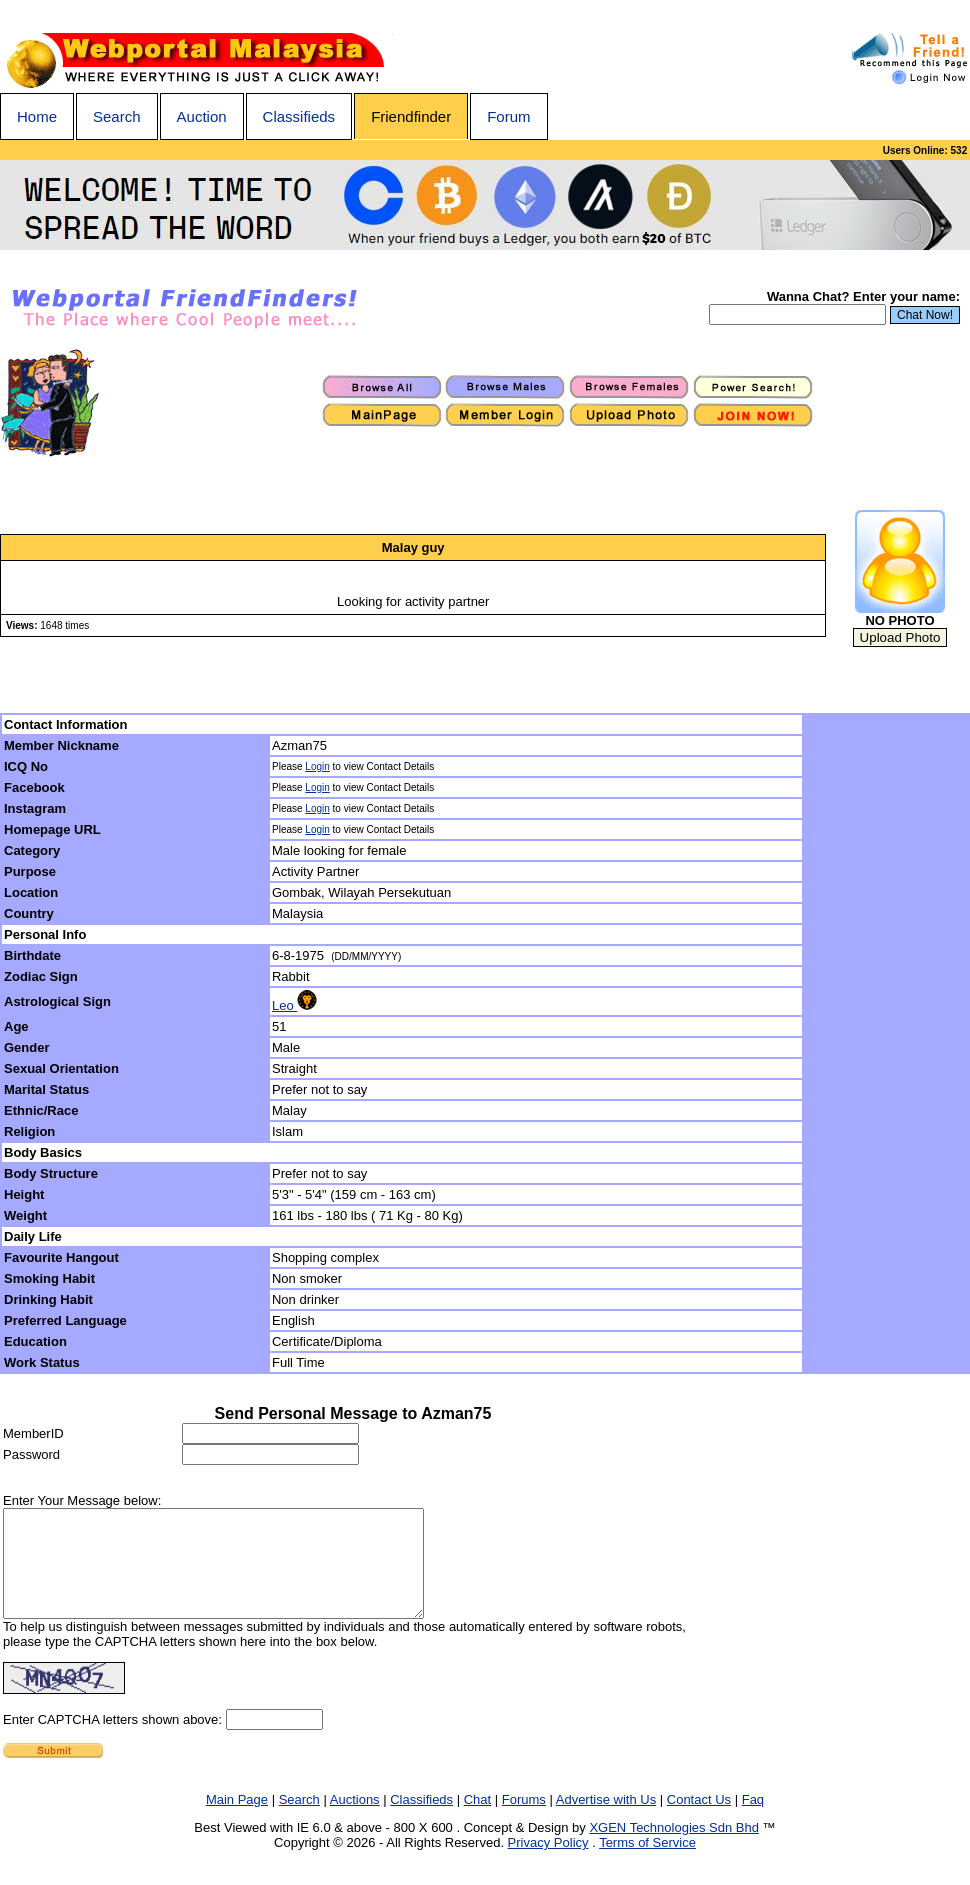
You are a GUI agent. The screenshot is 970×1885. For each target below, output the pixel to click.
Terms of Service (647, 1863)
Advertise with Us (606, 1820)
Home (37, 116)
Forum (508, 116)
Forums (524, 1820)
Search (117, 116)
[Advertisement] (887, 1044)
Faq (753, 1820)
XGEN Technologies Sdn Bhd (674, 1848)
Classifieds (299, 116)
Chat (477, 1820)
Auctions (355, 1820)
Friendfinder (411, 116)
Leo (294, 1005)
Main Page (237, 1820)
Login (317, 766)
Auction (202, 116)
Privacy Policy (548, 1863)
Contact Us (699, 1820)
